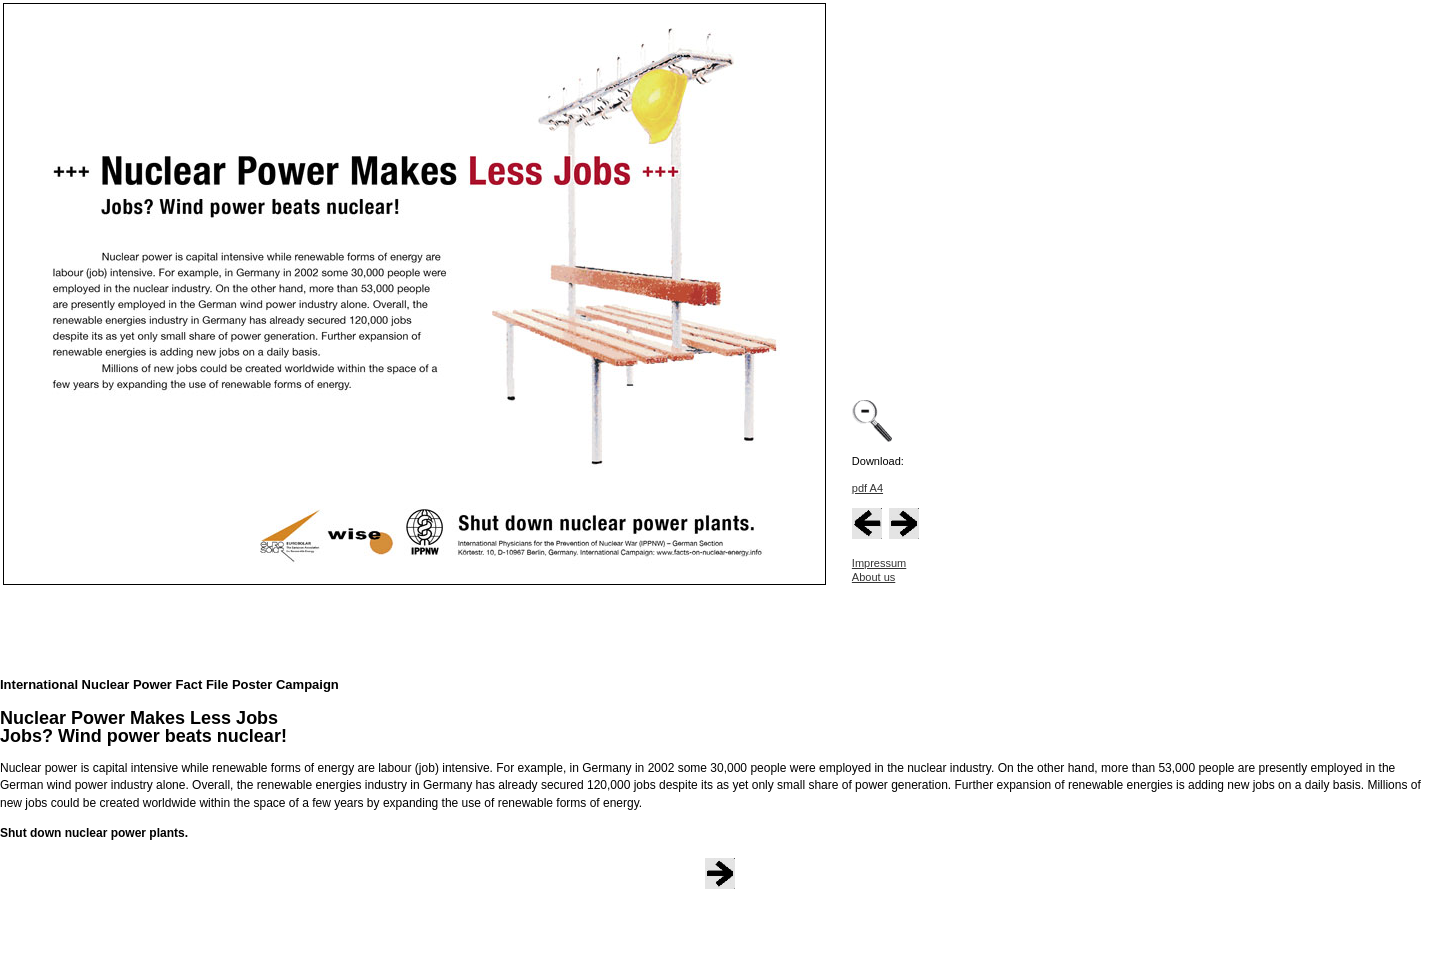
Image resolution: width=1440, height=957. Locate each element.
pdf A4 (867, 488)
